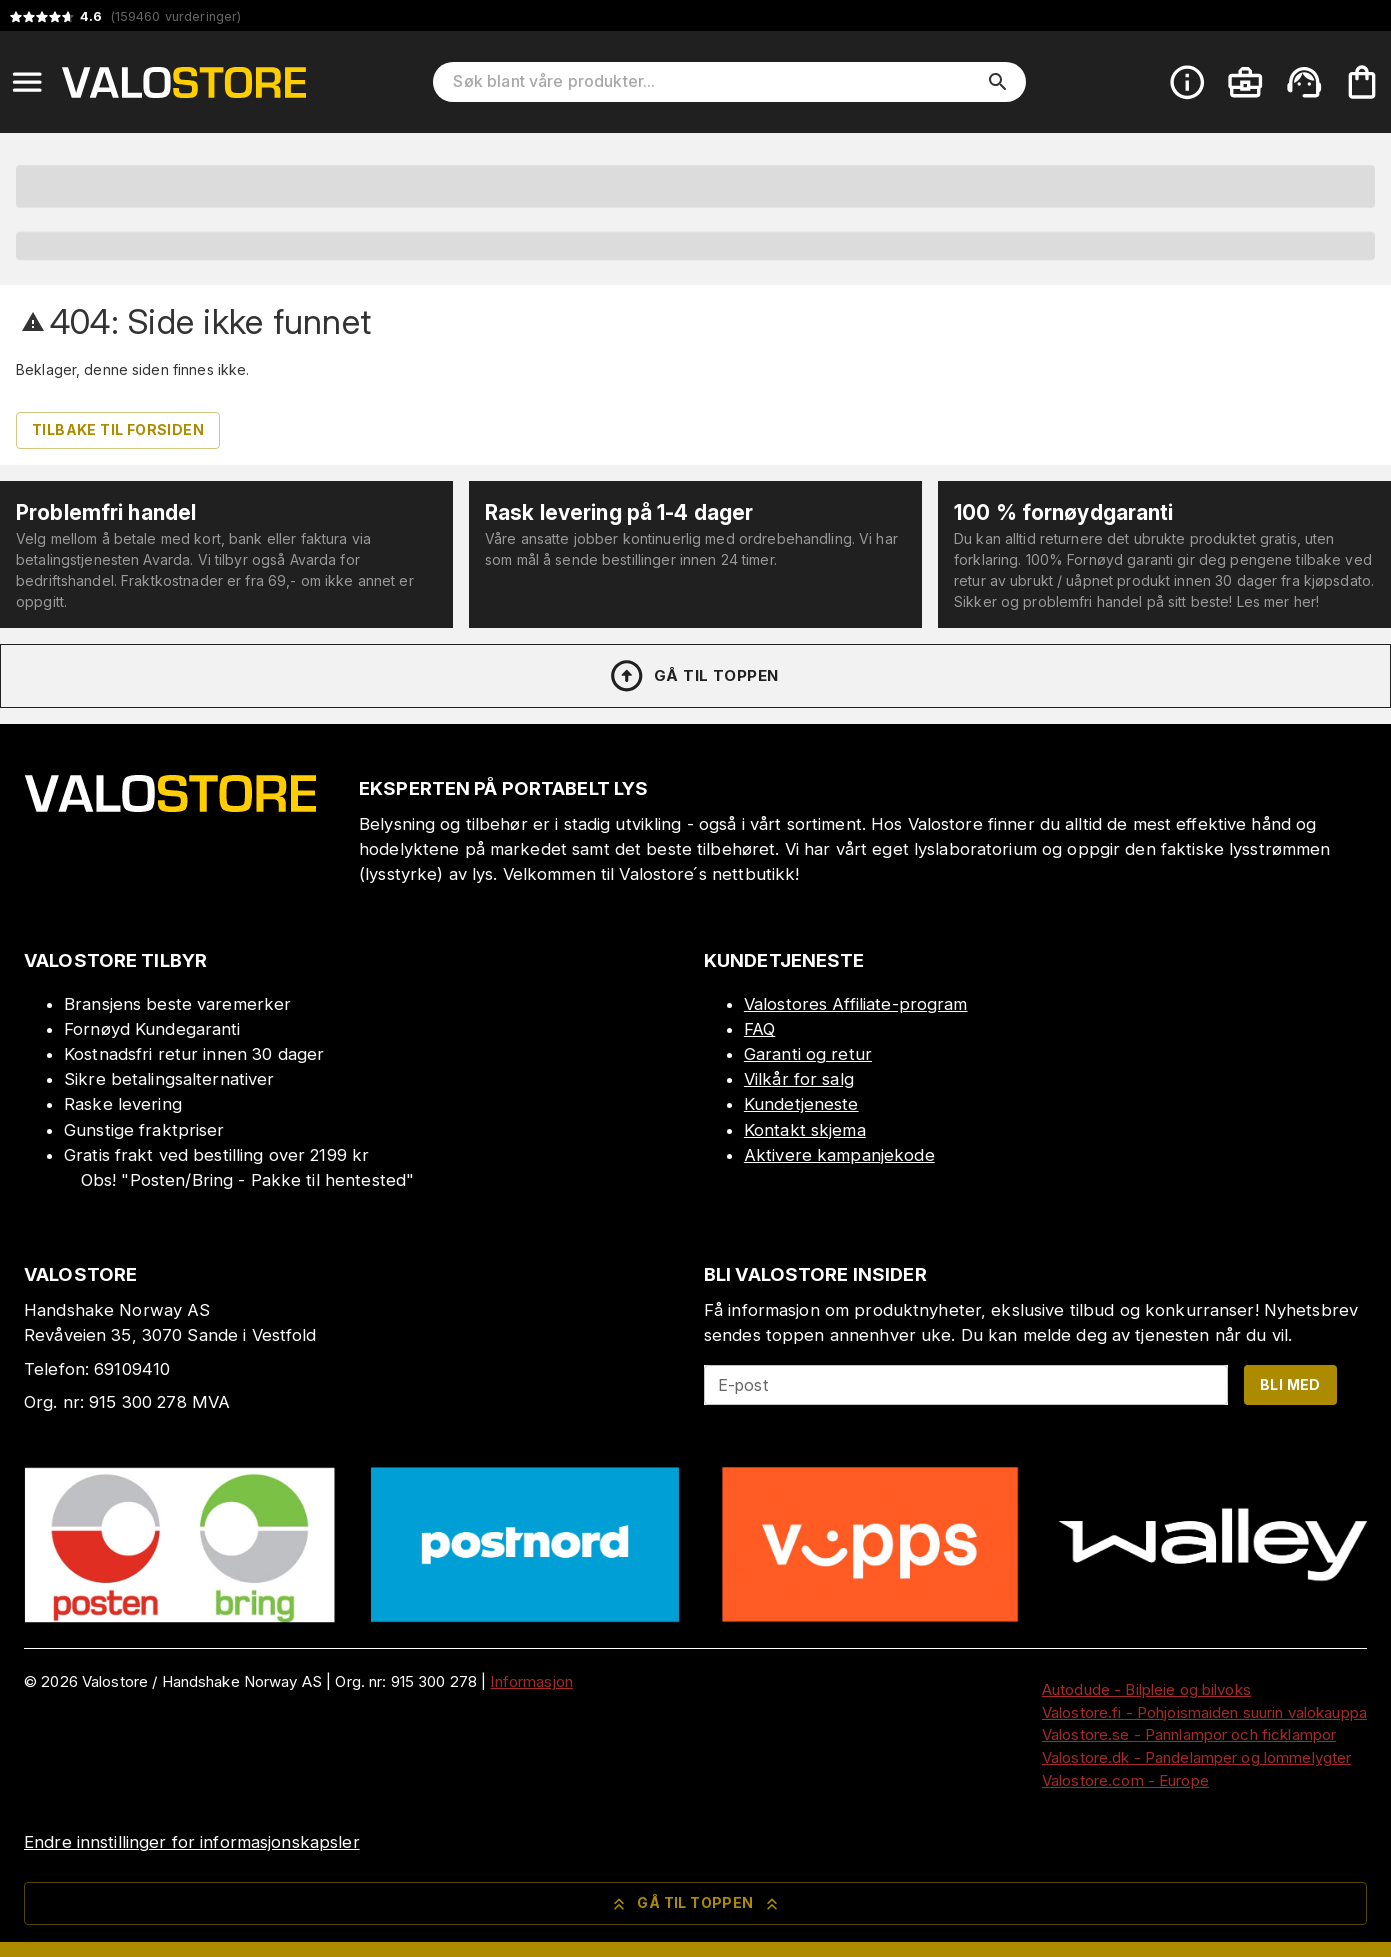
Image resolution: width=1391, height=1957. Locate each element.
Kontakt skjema (805, 1130)
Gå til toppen (693, 676)
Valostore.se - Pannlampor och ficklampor (1189, 1734)
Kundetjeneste (801, 1104)
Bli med (1290, 1384)
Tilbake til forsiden (118, 429)
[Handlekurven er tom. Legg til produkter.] (1362, 82)
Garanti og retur (808, 1054)
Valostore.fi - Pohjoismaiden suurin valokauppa (1204, 1712)
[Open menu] (27, 82)
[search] (998, 82)
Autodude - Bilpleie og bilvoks (1146, 1689)
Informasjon (531, 1681)
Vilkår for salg (799, 1079)
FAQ (759, 1029)
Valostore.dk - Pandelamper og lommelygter (1196, 1757)
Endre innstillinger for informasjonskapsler (192, 1842)
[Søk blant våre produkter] (715, 82)
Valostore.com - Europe (1125, 1780)
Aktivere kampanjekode (839, 1155)
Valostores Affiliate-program (856, 1004)
